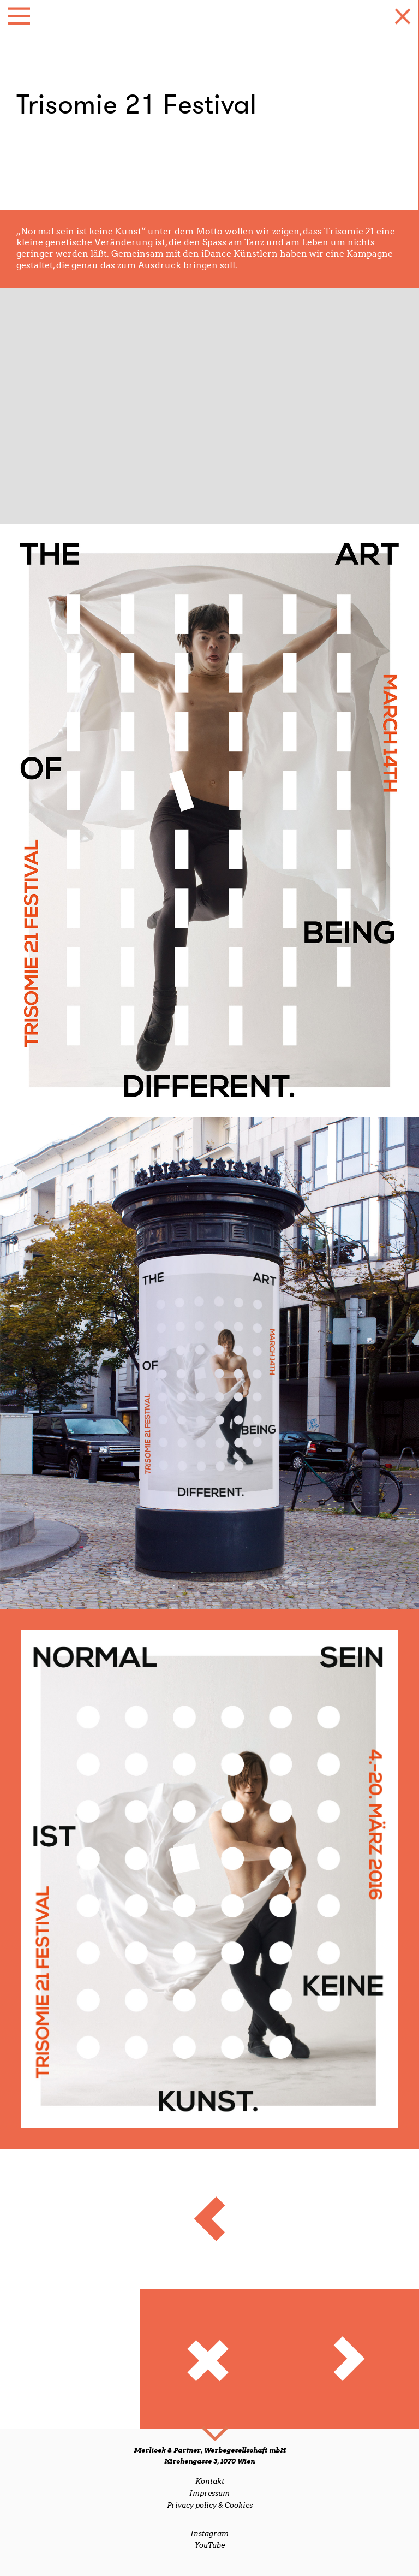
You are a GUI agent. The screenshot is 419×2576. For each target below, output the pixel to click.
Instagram (209, 2533)
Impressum (209, 2493)
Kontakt (209, 2481)
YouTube (210, 2545)
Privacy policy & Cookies (210, 2505)
